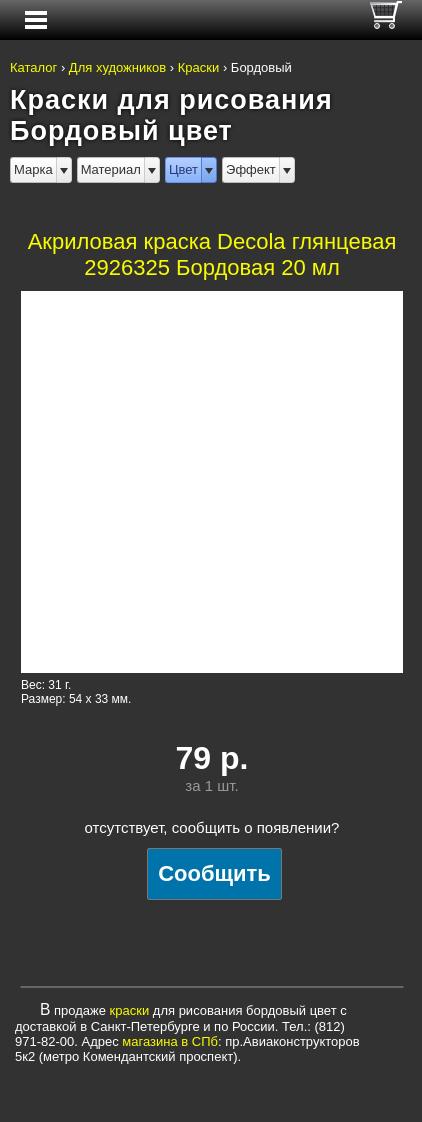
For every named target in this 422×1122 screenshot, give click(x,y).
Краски (198, 67)
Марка (33, 169)
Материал (111, 169)
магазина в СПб (170, 1041)
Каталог (33, 67)
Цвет (183, 169)
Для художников (117, 67)
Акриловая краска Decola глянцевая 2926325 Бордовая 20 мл (212, 254)
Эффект (251, 169)
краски (130, 1010)
